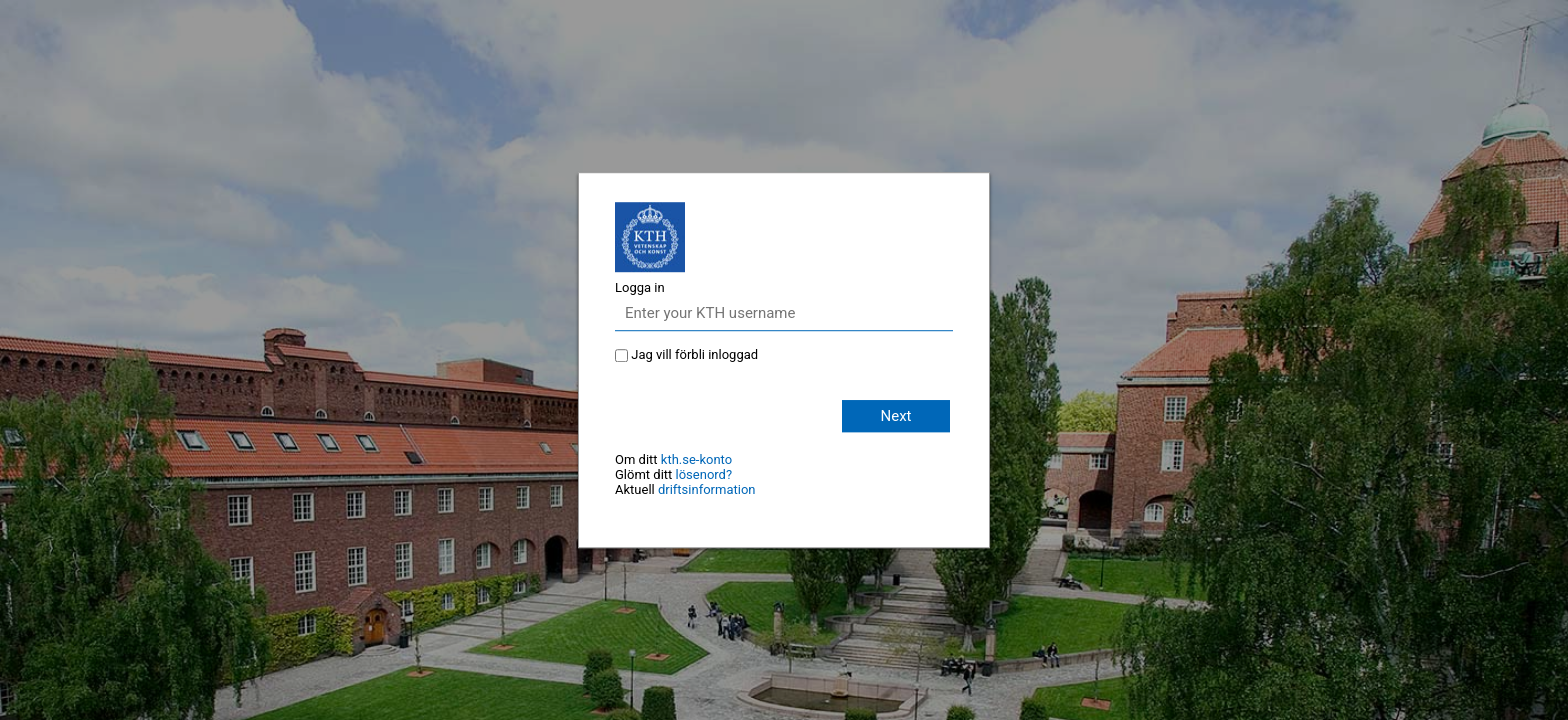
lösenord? (704, 474)
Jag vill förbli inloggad (694, 354)
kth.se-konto (696, 459)
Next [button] (895, 416)
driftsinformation (707, 489)
